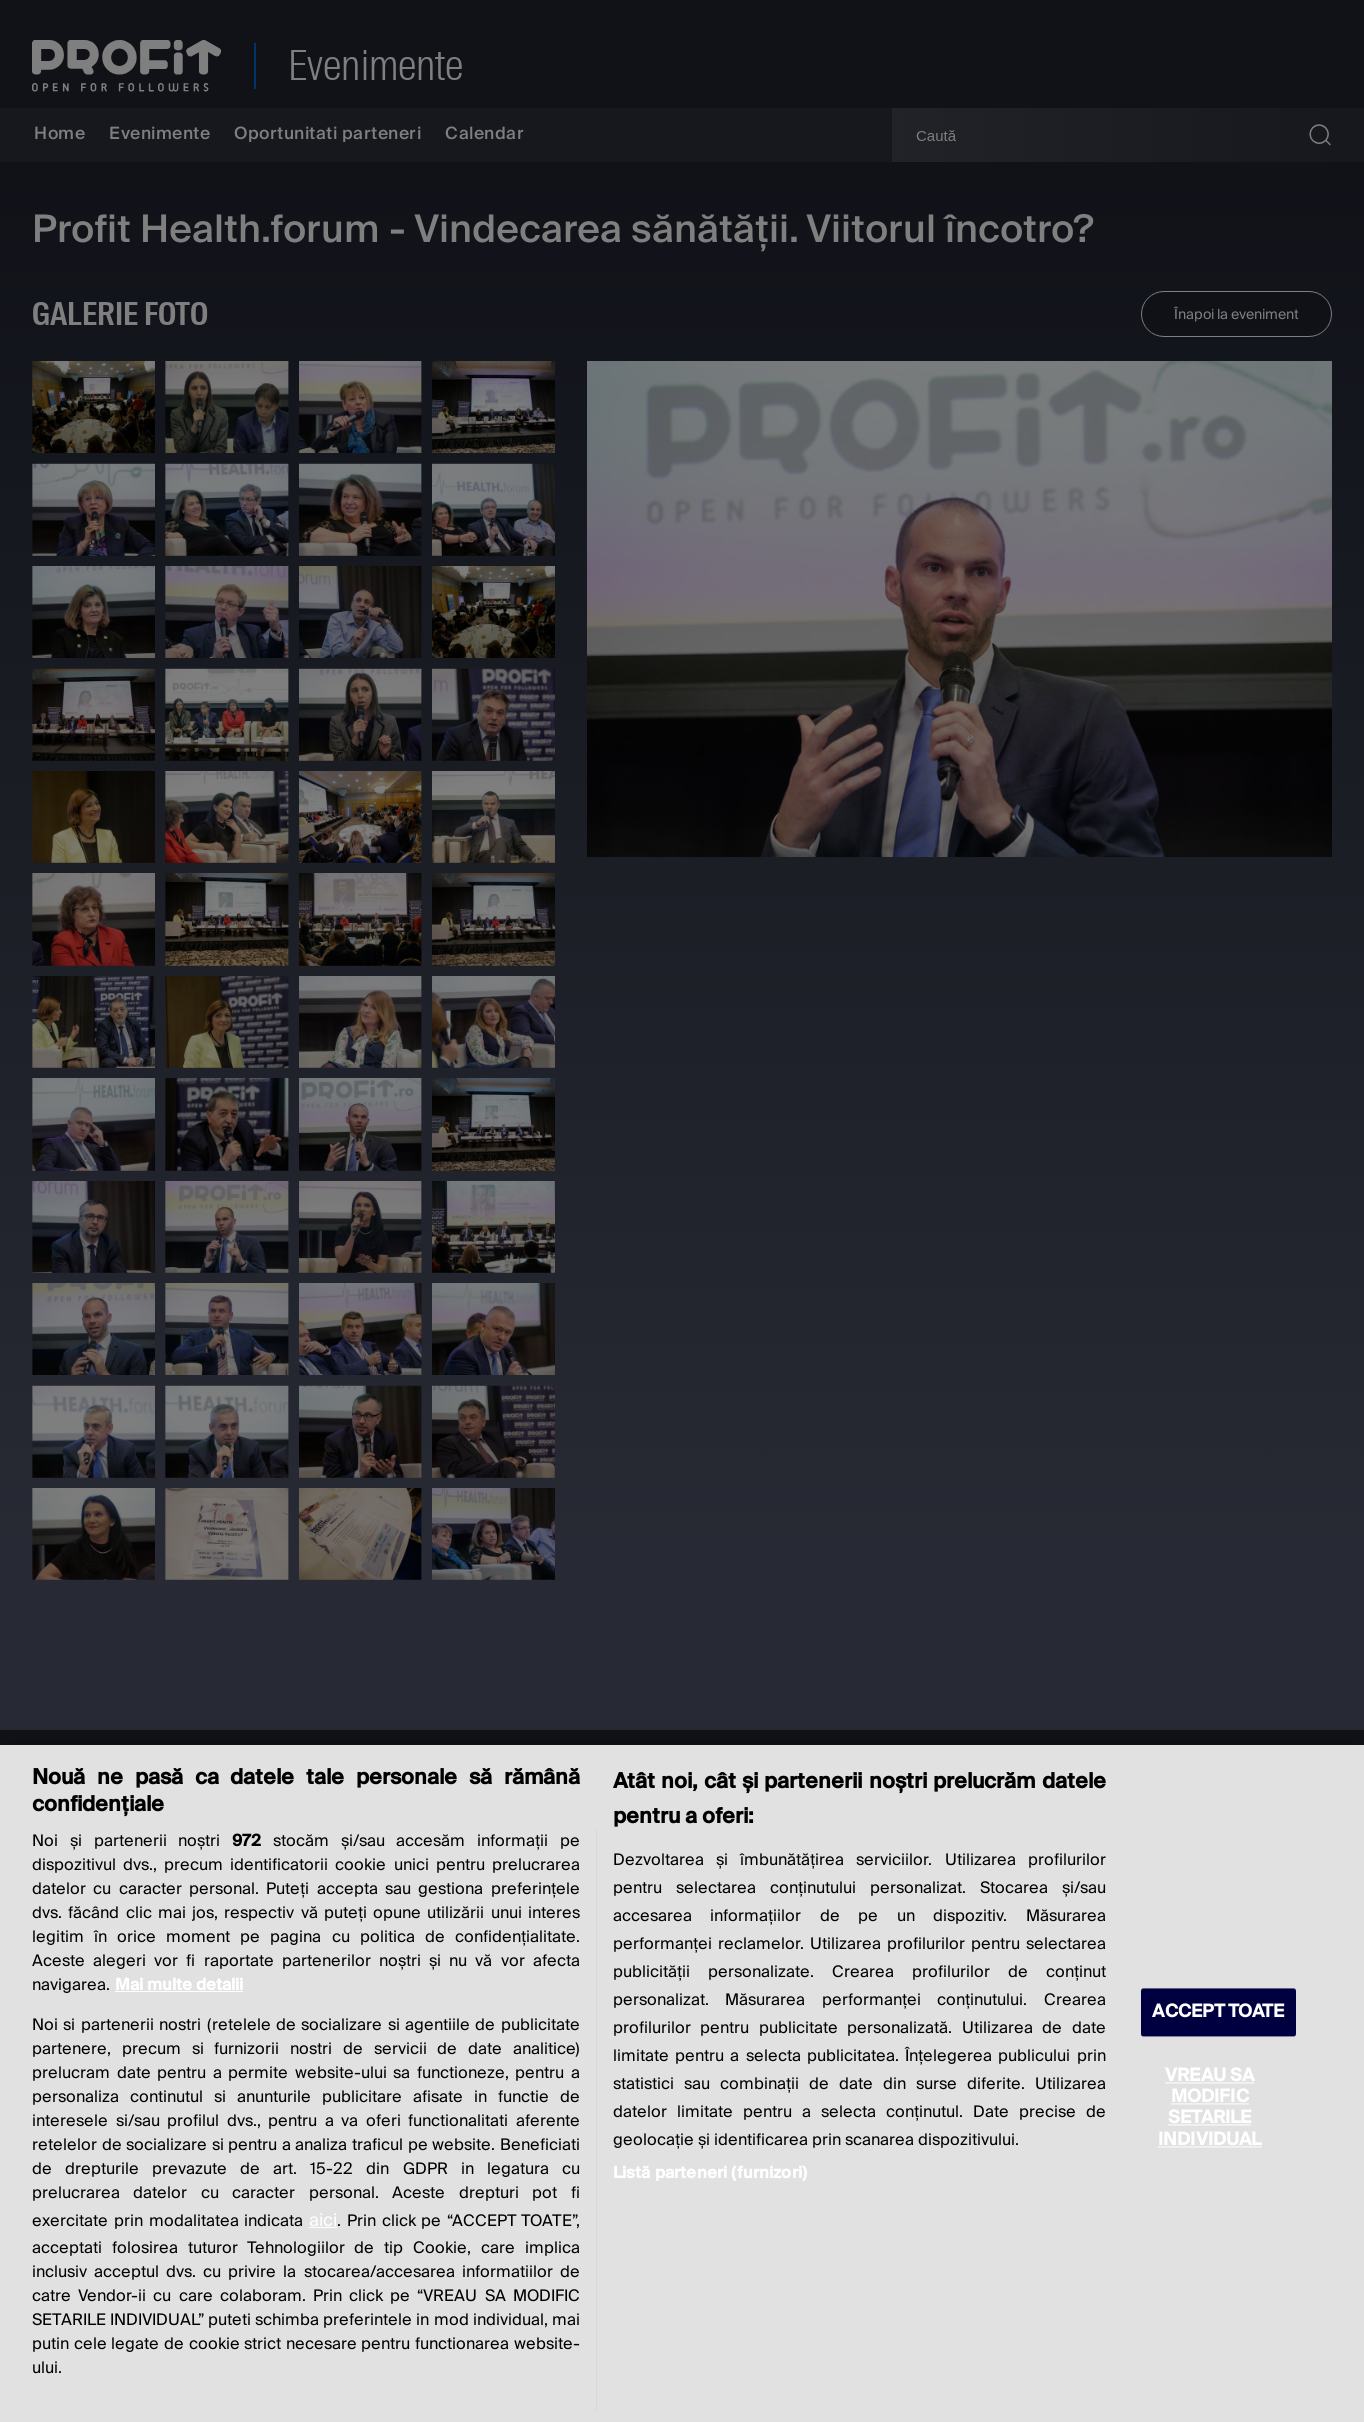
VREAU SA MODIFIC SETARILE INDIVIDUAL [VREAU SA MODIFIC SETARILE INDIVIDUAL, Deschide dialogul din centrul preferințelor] (1210, 2108)
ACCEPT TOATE (1218, 2012)
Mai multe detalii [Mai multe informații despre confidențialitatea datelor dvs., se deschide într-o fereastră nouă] (179, 1985)
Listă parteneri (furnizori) (710, 2173)
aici (323, 2220)
